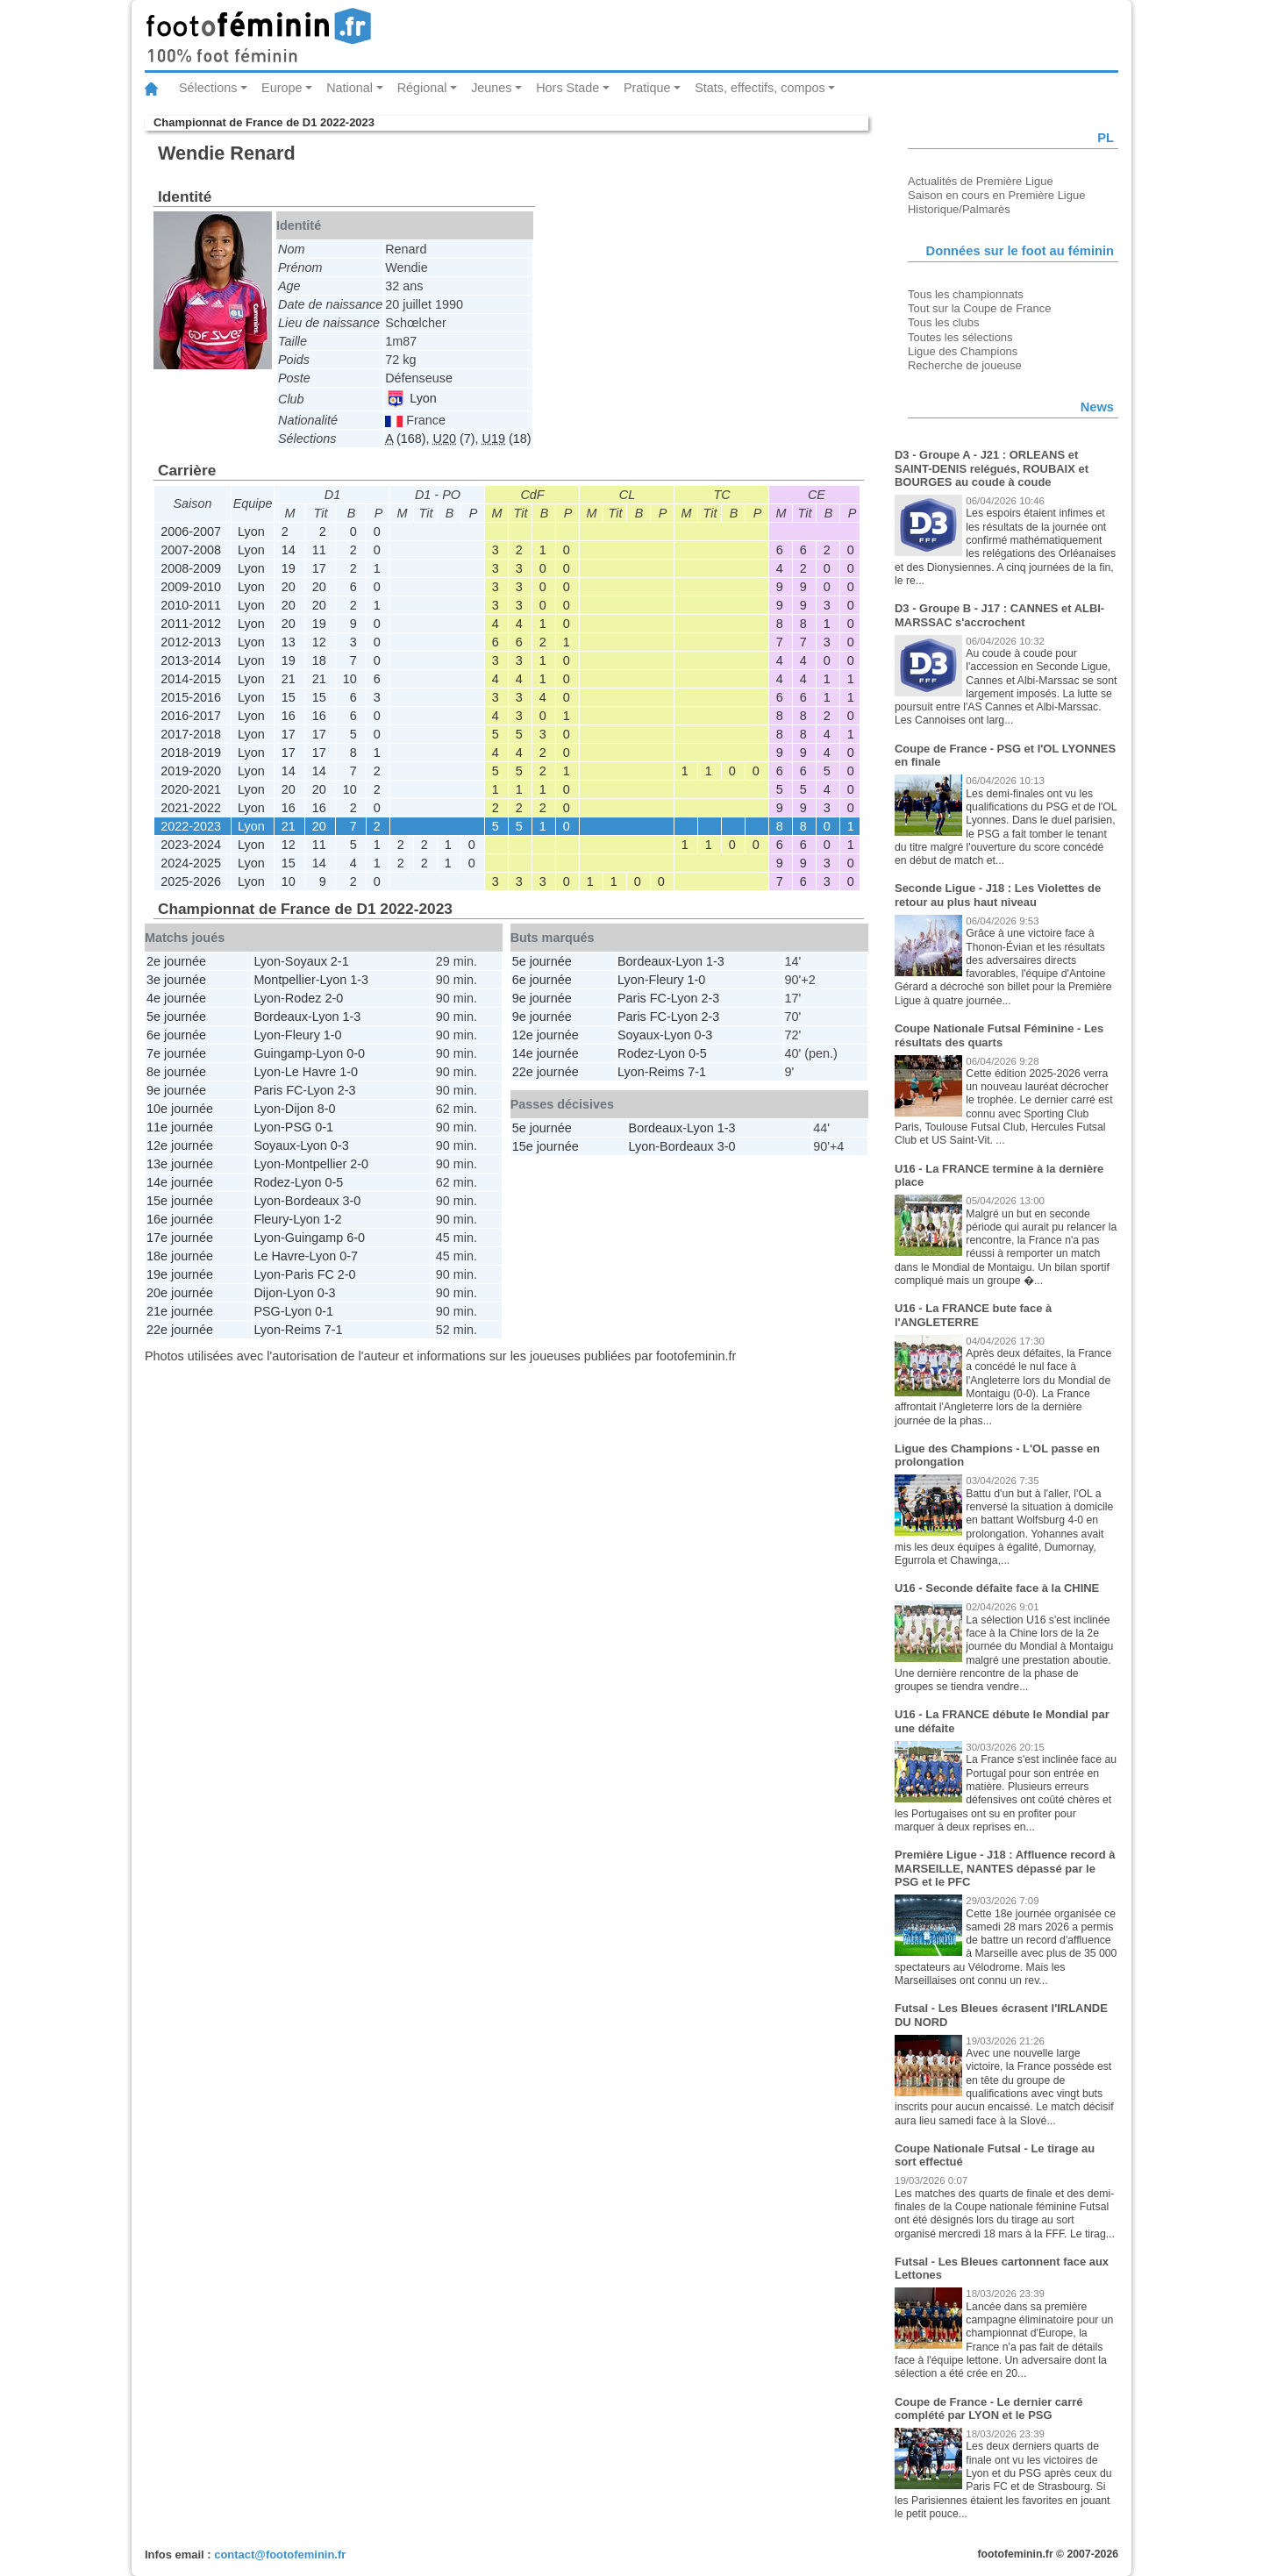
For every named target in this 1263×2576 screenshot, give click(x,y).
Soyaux (306, 961)
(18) (507, 439)
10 (350, 679)
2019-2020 (191, 771)
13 (289, 642)
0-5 (334, 1182)
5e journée (176, 1017)
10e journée (179, 1109)
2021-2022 (191, 808)
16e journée (179, 1219)
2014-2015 (191, 679)
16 (289, 716)
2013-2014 (191, 660)
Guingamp (282, 1053)
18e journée (179, 1256)
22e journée (179, 1330)
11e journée (179, 1127)
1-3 (359, 980)
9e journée (176, 1090)
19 (289, 568)
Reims (303, 1330)
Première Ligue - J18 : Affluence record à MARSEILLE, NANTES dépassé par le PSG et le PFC (1005, 1868)
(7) (454, 439)
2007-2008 (191, 550)
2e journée (176, 961)
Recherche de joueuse (965, 365)
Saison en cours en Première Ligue (996, 195)
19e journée (179, 1274)
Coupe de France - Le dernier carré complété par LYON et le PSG (989, 2409)
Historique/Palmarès (959, 209)
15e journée (179, 1201)
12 (319, 642)
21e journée (179, 1311)
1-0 (333, 1035)
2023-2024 (191, 845)
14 (289, 550)
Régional (422, 88)
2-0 (334, 998)
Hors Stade (567, 88)
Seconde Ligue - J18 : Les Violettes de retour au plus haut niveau (998, 895)
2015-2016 (191, 697)
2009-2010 (191, 587)
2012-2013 (191, 642)
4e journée (176, 998)
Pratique (647, 88)
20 (289, 587)
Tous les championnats (966, 294)
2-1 (340, 961)
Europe (281, 88)
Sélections (208, 88)
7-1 (334, 1330)
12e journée (179, 1145)
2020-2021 (191, 789)
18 (319, 660)
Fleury (302, 1035)
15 (289, 697)
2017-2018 (191, 734)
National (349, 88)
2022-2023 (191, 826)
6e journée (176, 1035)
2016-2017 (191, 716)
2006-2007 (191, 531)
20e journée (179, 1293)
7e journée (176, 1053)
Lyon (412, 398)
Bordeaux (280, 1017)
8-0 (327, 1109)
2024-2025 (191, 863)
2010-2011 (191, 605)
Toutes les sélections (960, 337)
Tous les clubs (943, 322)
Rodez (303, 998)
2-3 (347, 1090)
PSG (298, 1127)
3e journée (176, 980)
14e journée (179, 1182)
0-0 (355, 1053)
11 (319, 550)
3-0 (351, 1201)
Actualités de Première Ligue (980, 181)
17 (319, 568)
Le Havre (310, 1072)
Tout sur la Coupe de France (979, 308)
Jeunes (491, 88)
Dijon (299, 1109)
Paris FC (278, 1090)
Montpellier (284, 980)
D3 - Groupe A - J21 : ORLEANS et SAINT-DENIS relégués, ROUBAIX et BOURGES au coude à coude (991, 468)
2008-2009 (191, 568)
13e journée (179, 1164)
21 (289, 679)
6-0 (355, 1238)
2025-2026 (191, 881)
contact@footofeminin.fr (280, 2554)
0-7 (348, 1256)
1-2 (333, 1219)
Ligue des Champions (962, 351)
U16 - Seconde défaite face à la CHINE (997, 1588)
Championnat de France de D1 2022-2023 (264, 122)
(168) (405, 439)
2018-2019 (191, 753)
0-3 (340, 1145)
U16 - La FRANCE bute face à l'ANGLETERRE (973, 1315)
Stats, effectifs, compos (760, 88)
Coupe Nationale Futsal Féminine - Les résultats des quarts (999, 1035)
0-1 (324, 1127)
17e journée (179, 1238)
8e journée (176, 1072)
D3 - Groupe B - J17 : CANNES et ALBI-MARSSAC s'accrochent (999, 615)
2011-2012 (191, 624)
